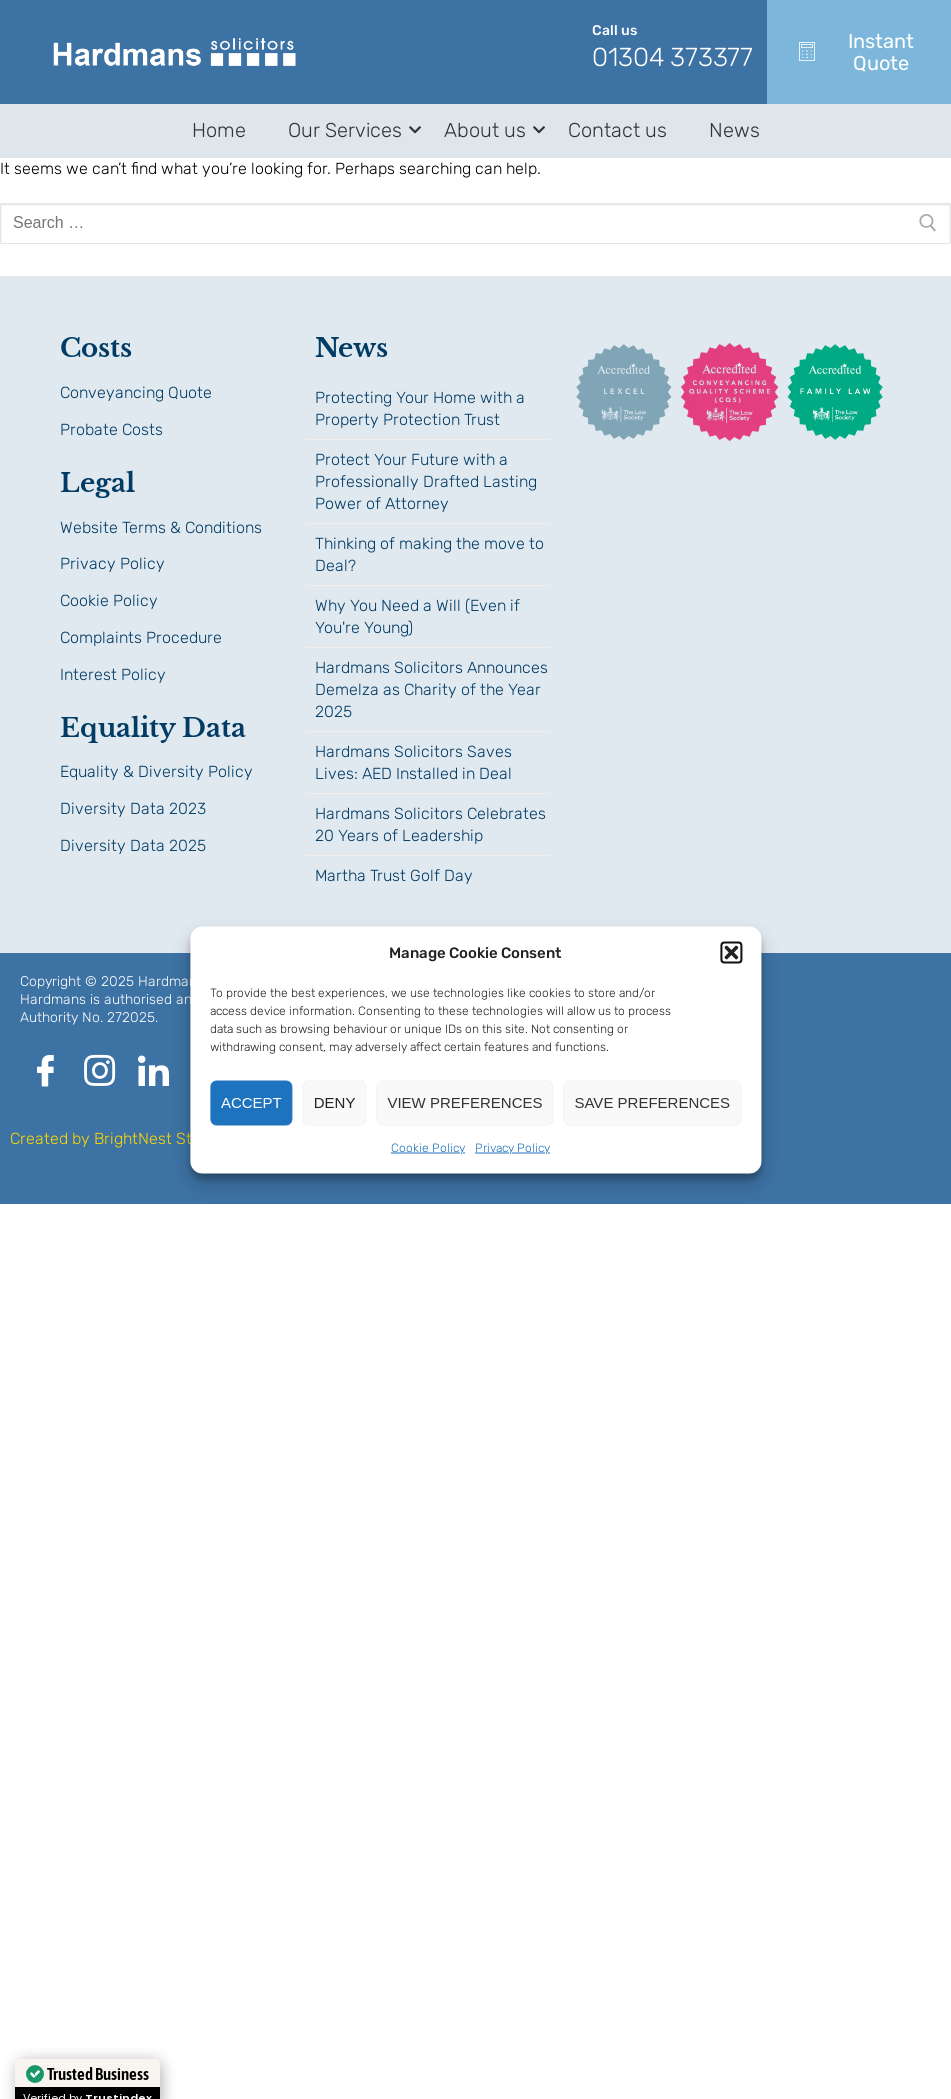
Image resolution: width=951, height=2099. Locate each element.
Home (219, 130)
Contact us (617, 130)
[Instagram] (99, 1073)
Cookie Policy (428, 1147)
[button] (731, 952)
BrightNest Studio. (160, 1138)
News (734, 130)
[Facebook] (45, 1073)
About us (488, 130)
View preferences (464, 1102)
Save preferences (652, 1102)
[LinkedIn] (153, 1073)
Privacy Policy (512, 1147)
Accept (251, 1102)
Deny (335, 1102)
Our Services (348, 130)
